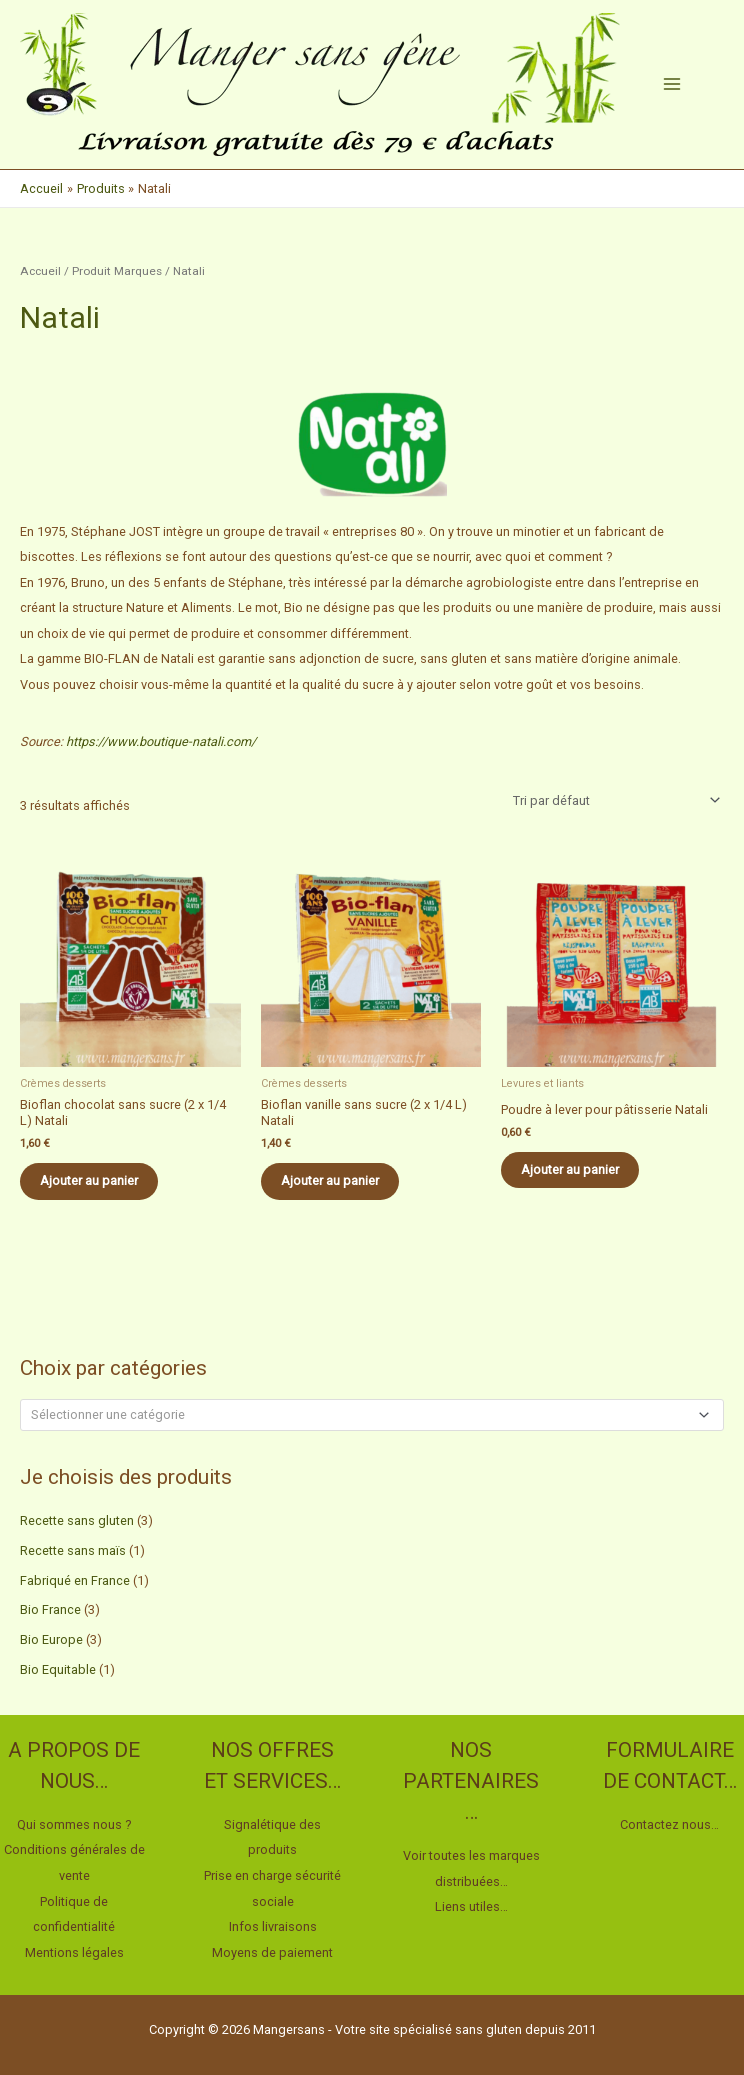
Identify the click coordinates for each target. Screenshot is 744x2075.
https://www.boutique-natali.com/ (161, 741)
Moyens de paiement (272, 1952)
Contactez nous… (669, 1824)
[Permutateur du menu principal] (672, 84)
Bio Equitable (58, 1669)
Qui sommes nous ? (74, 1824)
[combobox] (372, 1415)
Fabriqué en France (75, 1580)
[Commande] (613, 801)
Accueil (40, 271)
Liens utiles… (471, 1906)
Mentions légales (74, 1952)
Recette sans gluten (77, 1520)
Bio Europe (51, 1639)
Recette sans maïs (73, 1550)
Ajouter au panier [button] (89, 1180)
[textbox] (364, 1414)
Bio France (50, 1609)
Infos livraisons (273, 1926)
